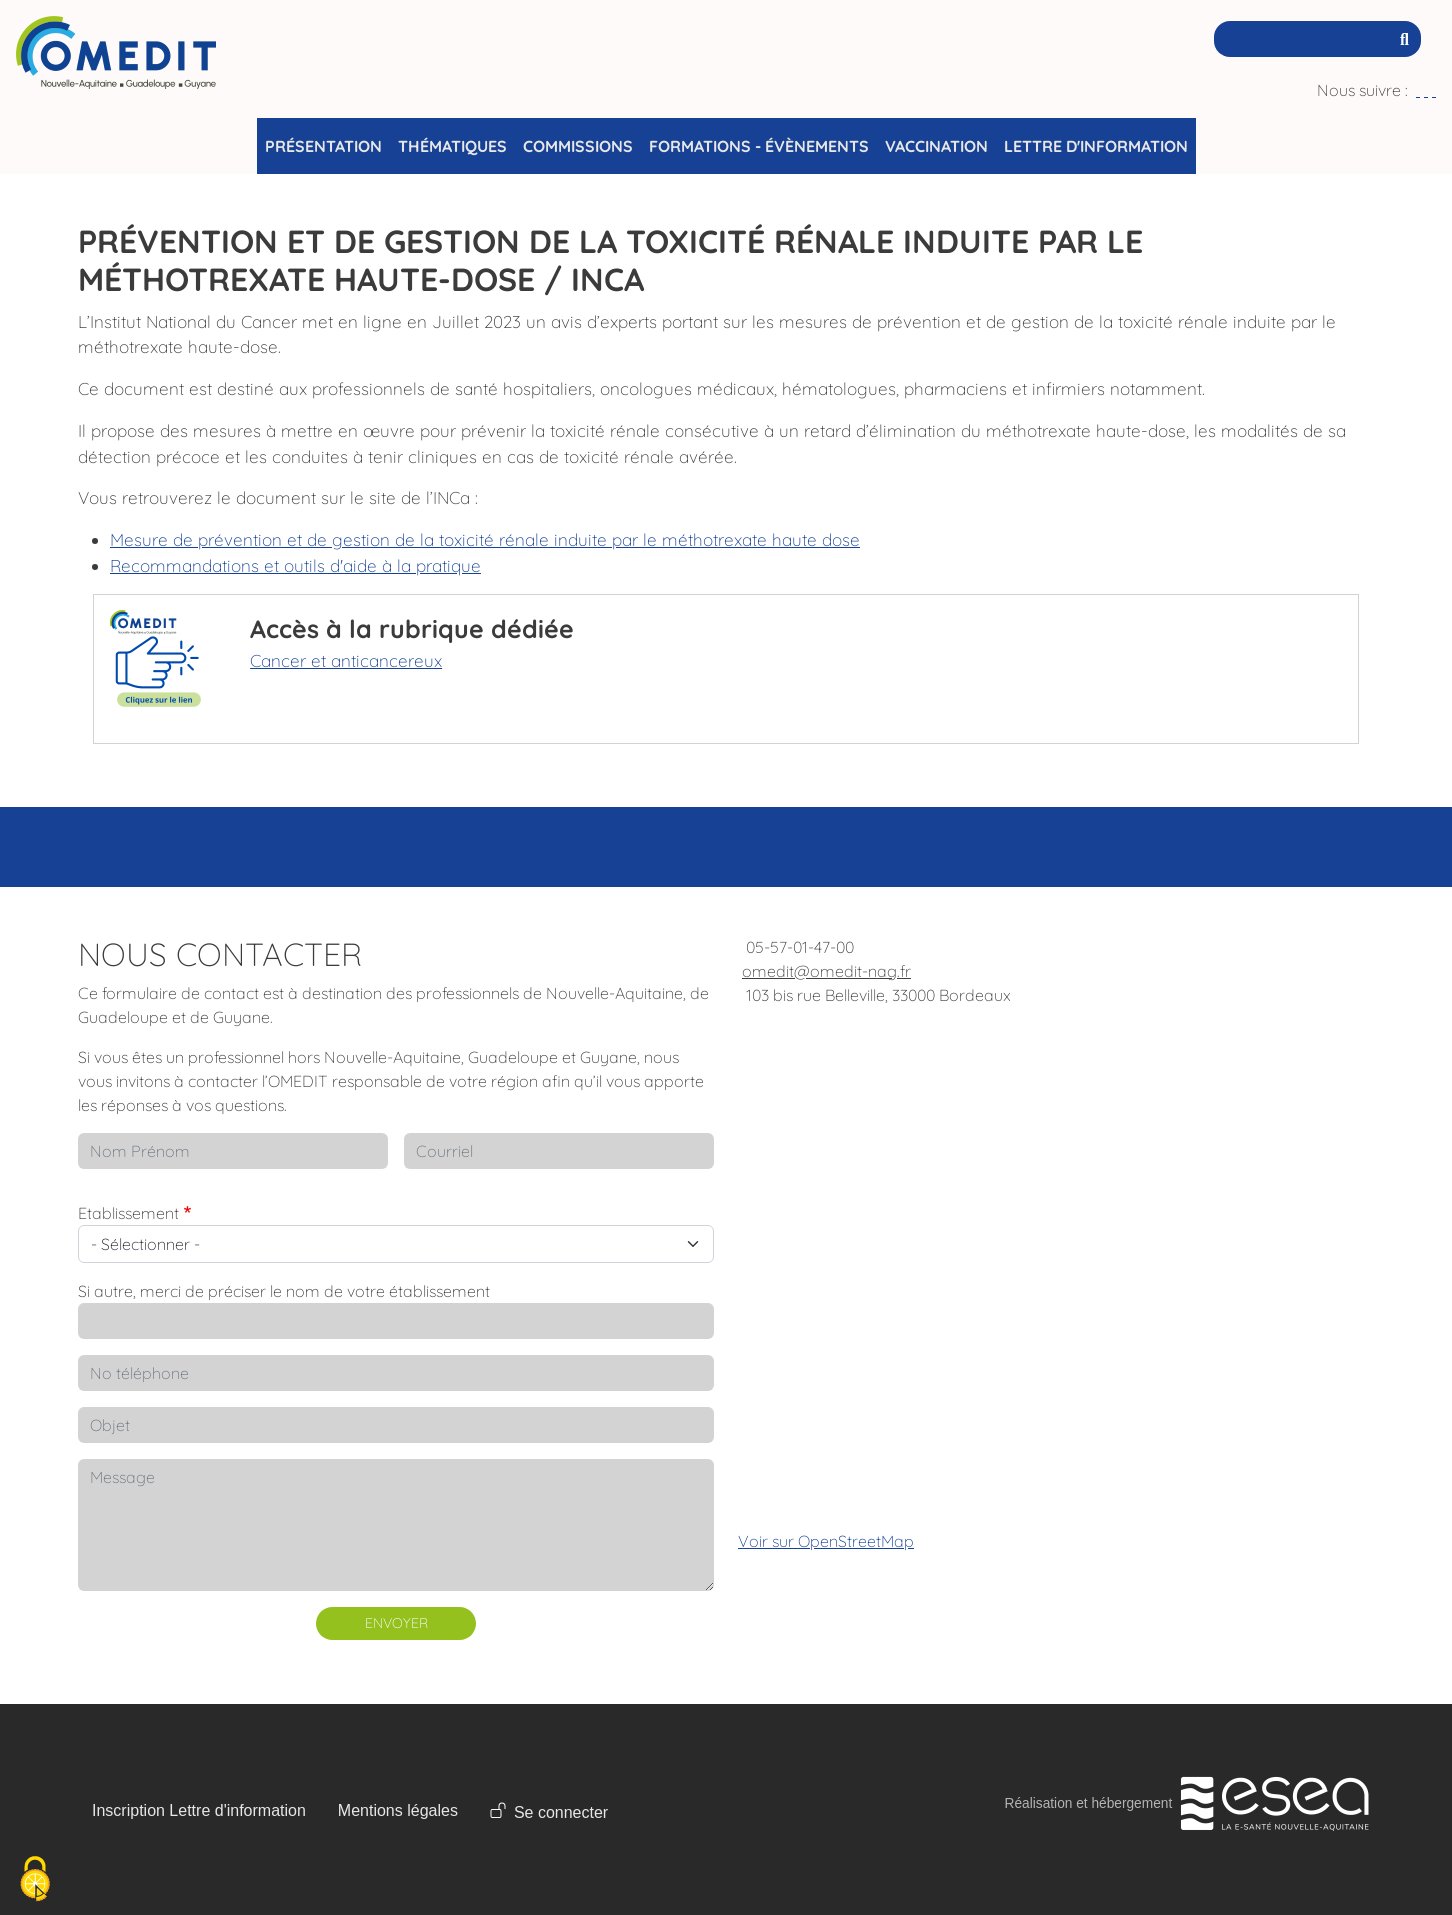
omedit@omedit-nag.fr (826, 971)
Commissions (578, 146)
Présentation (323, 146)
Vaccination (936, 146)
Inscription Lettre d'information (199, 1810)
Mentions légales (398, 1810)
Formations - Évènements (759, 146)
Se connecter (561, 1812)
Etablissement (128, 1213)
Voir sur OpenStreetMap (826, 1541)
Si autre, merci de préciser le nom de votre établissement (284, 1291)
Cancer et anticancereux (346, 660)
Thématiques (452, 146)
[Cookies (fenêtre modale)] (35, 1880)
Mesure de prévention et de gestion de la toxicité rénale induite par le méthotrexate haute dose (485, 539)
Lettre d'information (1096, 146)
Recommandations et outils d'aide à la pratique (295, 565)
